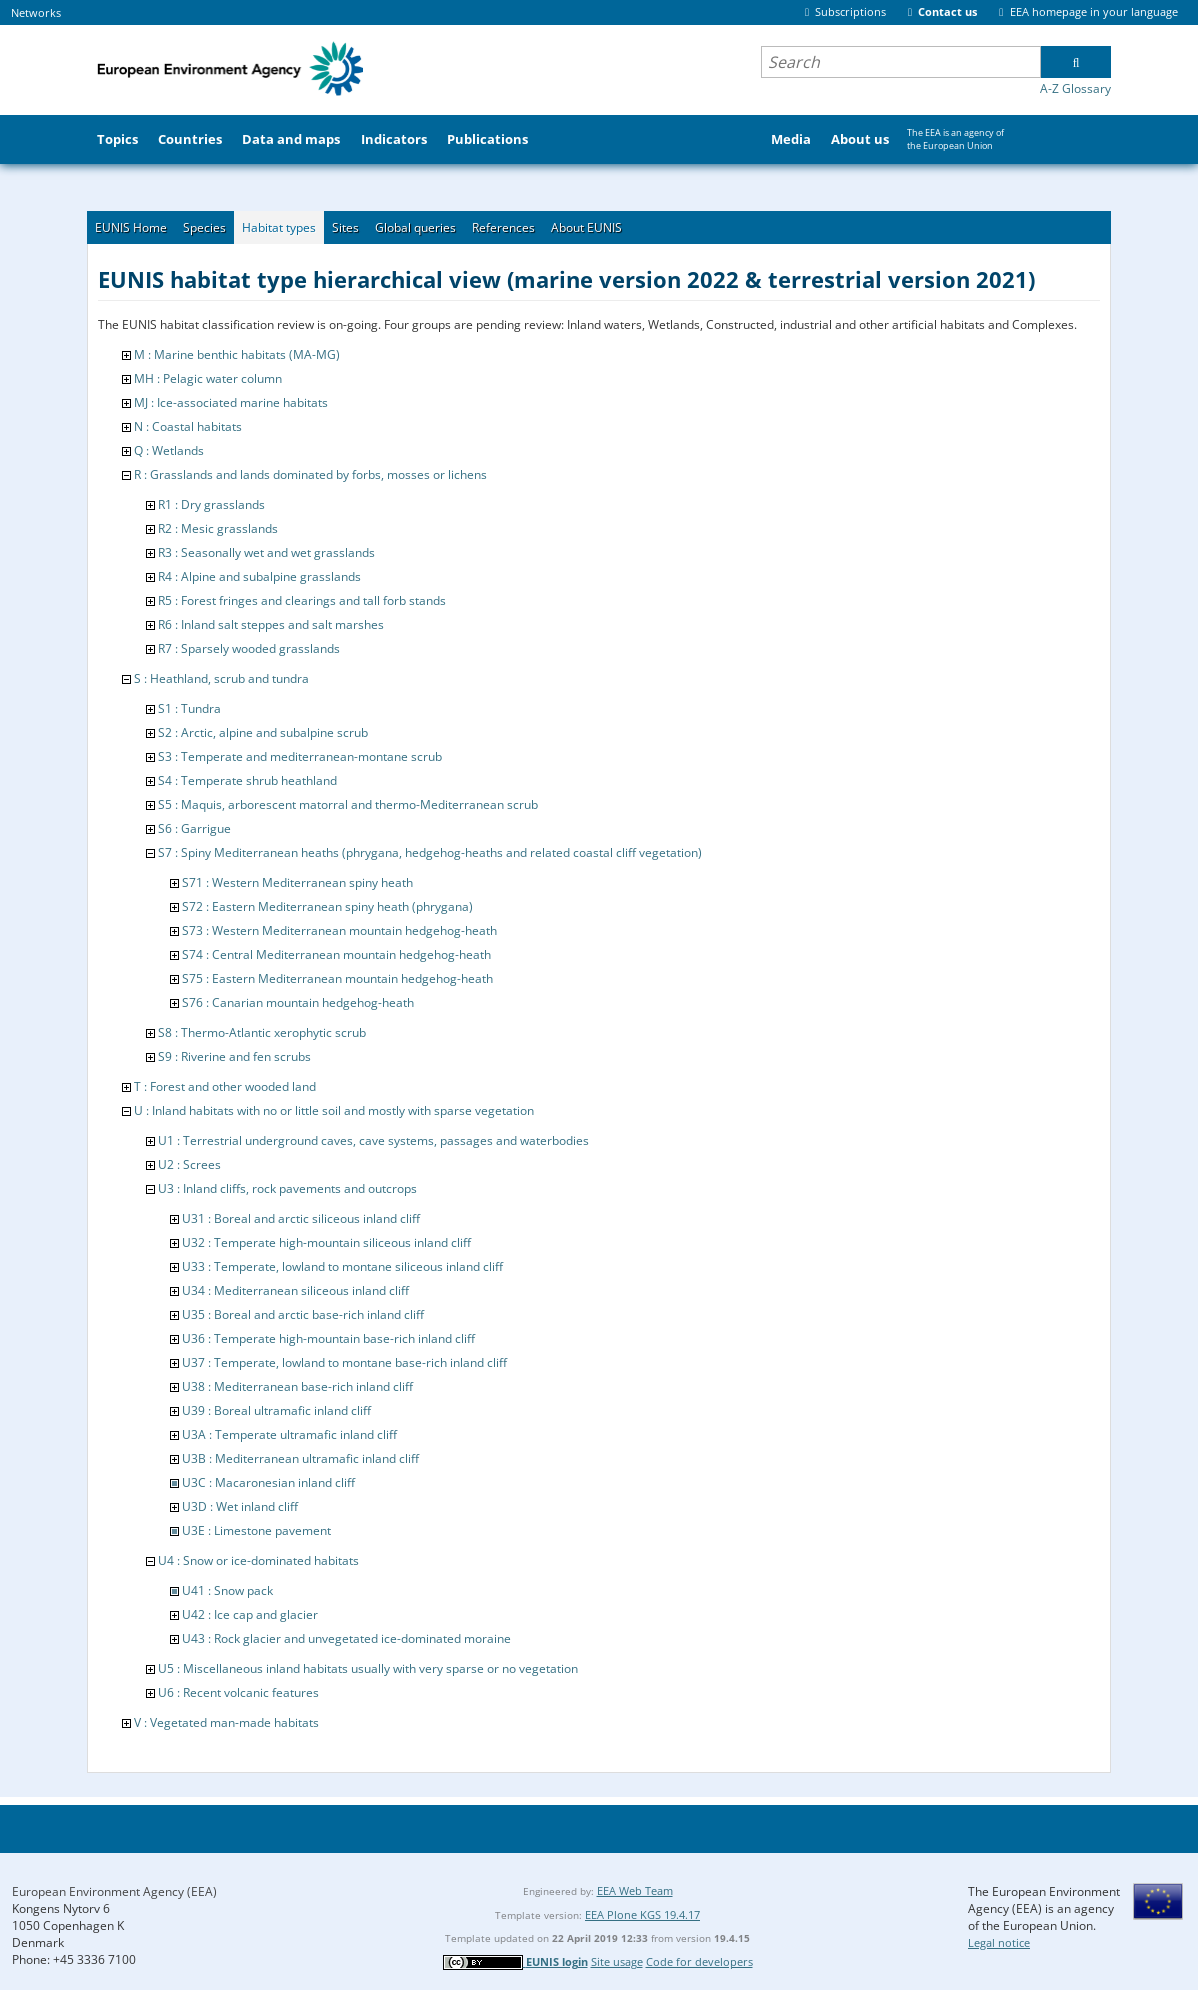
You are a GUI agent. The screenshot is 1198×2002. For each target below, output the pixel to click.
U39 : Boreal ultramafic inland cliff (276, 1410)
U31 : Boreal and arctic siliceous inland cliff (301, 1218)
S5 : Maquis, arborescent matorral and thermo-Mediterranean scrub (348, 804)
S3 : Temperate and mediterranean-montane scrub (300, 756)
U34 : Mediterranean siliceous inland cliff (295, 1290)
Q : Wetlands (169, 450)
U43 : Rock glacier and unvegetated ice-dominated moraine (346, 1638)
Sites (345, 227)
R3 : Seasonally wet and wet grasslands (266, 552)
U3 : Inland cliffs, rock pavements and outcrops (287, 1188)
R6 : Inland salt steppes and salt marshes (271, 624)
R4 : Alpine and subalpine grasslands (259, 576)
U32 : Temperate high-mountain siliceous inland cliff (326, 1242)
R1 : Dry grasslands (211, 504)
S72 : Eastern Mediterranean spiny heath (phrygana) (327, 906)
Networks (36, 12)
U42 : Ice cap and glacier (250, 1614)
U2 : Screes (189, 1164)
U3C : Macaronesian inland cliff (268, 1482)
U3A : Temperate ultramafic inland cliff (289, 1434)
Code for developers (699, 1961)
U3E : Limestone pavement (256, 1530)
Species (204, 227)
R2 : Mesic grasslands (218, 528)
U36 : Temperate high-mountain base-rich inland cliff (328, 1338)
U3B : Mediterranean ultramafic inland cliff (300, 1458)
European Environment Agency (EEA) (114, 1891)
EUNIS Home (131, 227)
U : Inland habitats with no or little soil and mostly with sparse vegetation (334, 1110)
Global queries (415, 227)
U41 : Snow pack (227, 1590)
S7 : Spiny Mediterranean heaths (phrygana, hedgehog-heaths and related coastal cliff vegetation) (430, 852)
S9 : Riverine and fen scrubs (234, 1056)
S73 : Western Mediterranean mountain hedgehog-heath (339, 930)
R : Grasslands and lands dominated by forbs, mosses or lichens (310, 474)
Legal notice (999, 1942)
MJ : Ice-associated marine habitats (231, 402)
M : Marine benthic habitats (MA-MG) (237, 354)
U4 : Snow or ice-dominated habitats (258, 1560)
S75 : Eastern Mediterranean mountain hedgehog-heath (337, 978)
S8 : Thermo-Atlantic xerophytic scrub (262, 1032)
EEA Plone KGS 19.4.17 (642, 1914)
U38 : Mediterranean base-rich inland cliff (297, 1386)
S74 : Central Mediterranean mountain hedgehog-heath (336, 954)
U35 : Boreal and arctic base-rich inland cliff (303, 1314)
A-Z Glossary (1075, 88)
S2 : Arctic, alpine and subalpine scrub (263, 732)
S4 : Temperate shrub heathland (247, 780)
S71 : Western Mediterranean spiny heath (297, 882)
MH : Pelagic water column (208, 378)
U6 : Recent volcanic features (238, 1692)
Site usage (617, 1961)
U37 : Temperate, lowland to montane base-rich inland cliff (344, 1362)
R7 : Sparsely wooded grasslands (249, 648)
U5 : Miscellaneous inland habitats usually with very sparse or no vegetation (368, 1668)
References (503, 227)
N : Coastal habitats (188, 426)
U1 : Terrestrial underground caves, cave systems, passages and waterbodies (373, 1140)
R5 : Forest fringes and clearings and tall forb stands (302, 600)
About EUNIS (586, 227)
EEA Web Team (635, 1890)
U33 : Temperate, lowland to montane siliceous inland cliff (342, 1266)
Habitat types (279, 227)
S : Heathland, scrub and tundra (221, 678)
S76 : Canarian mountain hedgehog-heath (298, 1002)
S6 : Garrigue (194, 828)
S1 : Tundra (189, 708)
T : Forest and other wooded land (225, 1086)
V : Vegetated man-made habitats (226, 1722)
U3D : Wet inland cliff (240, 1506)
